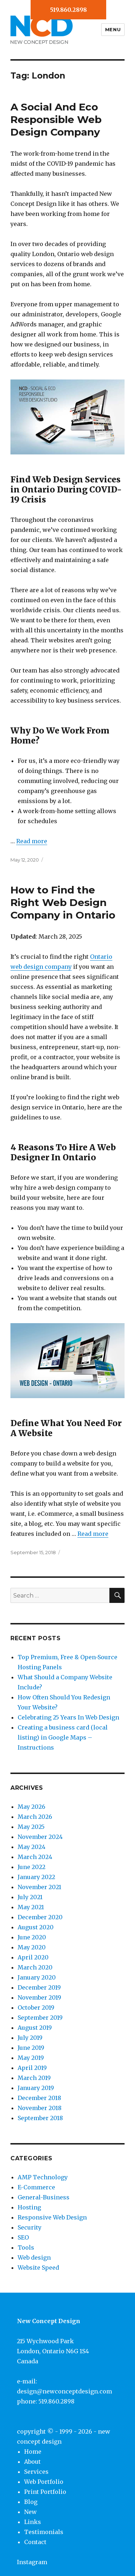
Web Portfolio (43, 2481)
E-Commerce (36, 2187)
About (32, 2461)
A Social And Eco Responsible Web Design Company (56, 119)
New (30, 2511)
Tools (26, 2247)
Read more (31, 841)
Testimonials (43, 2531)
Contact (35, 2542)
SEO (23, 2237)
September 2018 (40, 2118)
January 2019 (36, 2087)
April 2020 (33, 1957)
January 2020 (37, 1977)
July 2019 (30, 2037)
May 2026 (31, 1806)
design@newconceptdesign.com (64, 2391)
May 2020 (32, 1947)
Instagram (32, 2562)
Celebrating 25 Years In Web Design (68, 1717)
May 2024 (31, 1846)
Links (32, 2521)
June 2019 (31, 2047)
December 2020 (40, 1917)
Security (29, 2227)
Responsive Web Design (52, 2217)
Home (32, 2451)
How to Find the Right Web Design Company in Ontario (62, 902)
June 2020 (32, 1937)
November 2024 (40, 1836)
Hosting (29, 2207)
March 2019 (34, 2077)
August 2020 (36, 1927)
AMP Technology (43, 2177)
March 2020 (35, 1967)
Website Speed (38, 2267)
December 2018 (39, 2097)
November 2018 (40, 2108)
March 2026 (35, 1816)
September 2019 (40, 2017)
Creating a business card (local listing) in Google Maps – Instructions (63, 1737)
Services (36, 2471)
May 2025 (31, 1826)
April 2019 (32, 2067)
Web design (34, 2257)
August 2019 (35, 2027)
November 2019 (39, 1997)
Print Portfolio (45, 2491)
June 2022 (31, 1866)
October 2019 (36, 2007)
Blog (30, 2501)
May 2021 (31, 1907)
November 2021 (39, 1887)
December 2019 (39, 1987)
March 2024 (35, 1856)
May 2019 (31, 2057)
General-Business (43, 2197)
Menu (113, 29)
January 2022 (36, 1877)
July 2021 (30, 1897)
